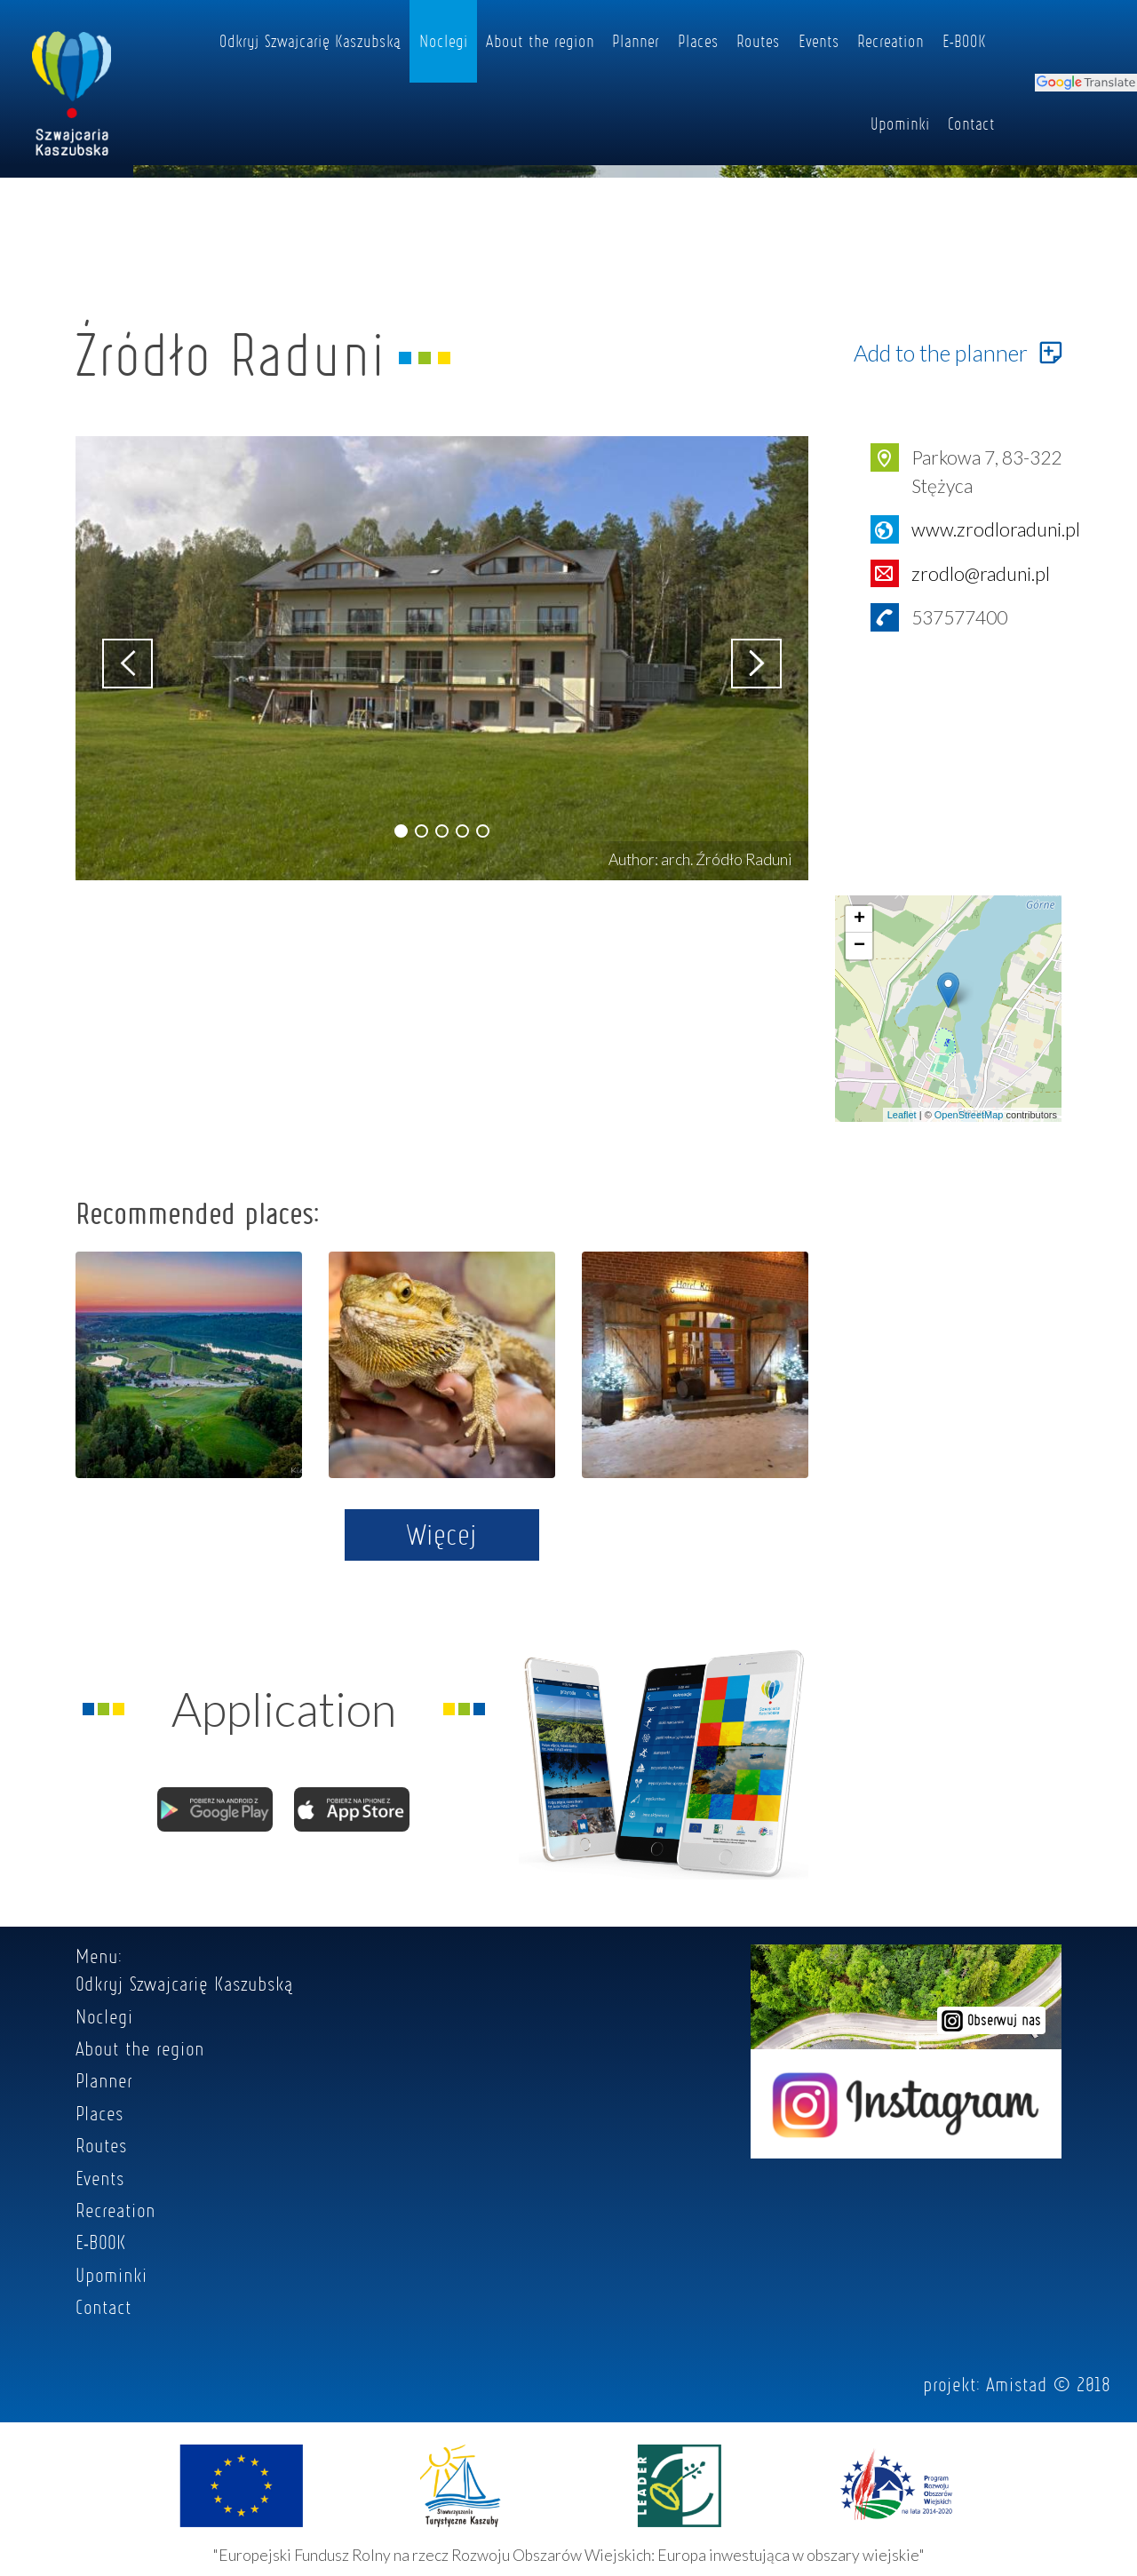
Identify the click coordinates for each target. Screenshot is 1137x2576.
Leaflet (902, 1114)
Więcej (442, 1534)
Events (819, 41)
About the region (540, 41)
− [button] (859, 946)
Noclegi (443, 41)
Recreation (890, 41)
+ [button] (859, 919)
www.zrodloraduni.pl (995, 529)
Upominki (900, 123)
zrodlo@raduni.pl (980, 573)
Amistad (1016, 2384)
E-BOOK (964, 41)
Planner (635, 41)
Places (698, 41)
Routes (758, 41)
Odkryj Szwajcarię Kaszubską (310, 41)
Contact (971, 123)
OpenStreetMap (969, 1114)
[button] (401, 831)
